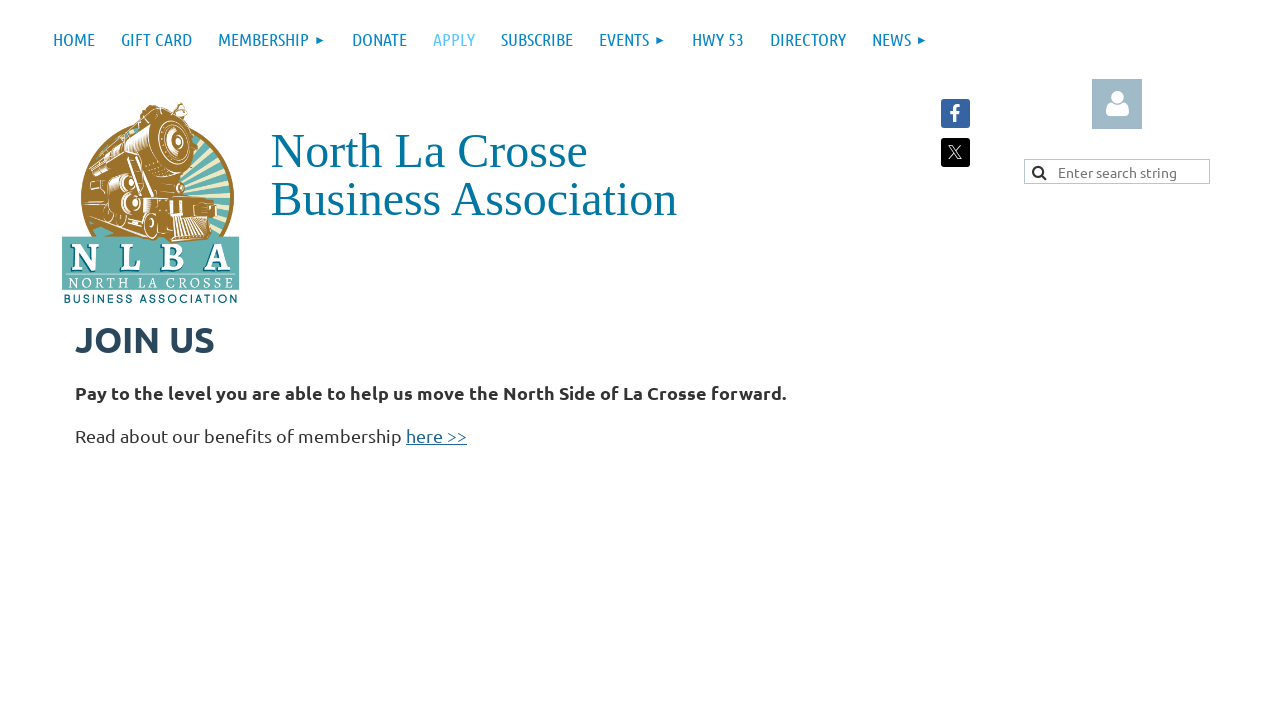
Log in (1117, 104)
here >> (436, 435)
